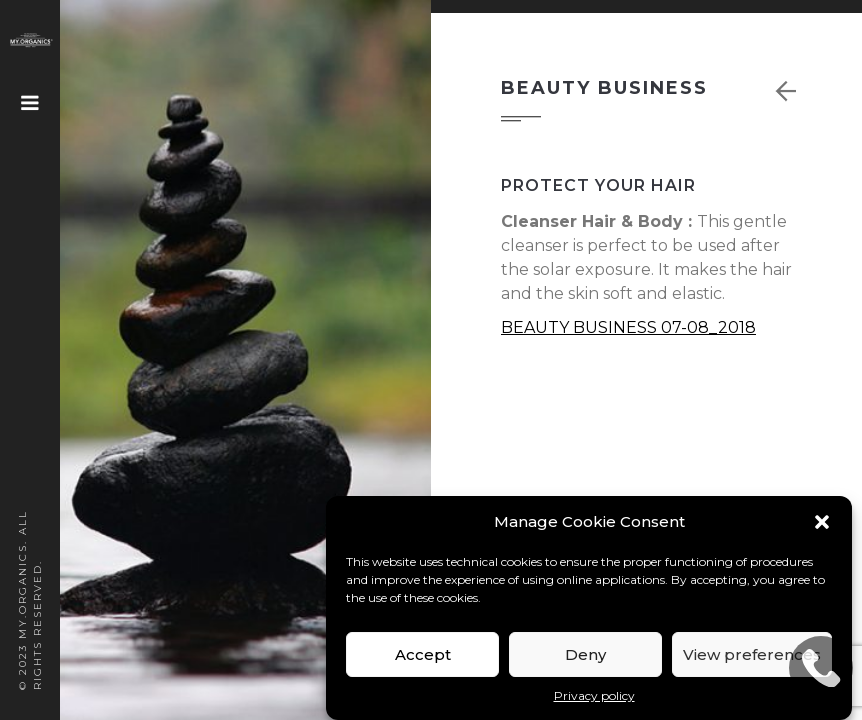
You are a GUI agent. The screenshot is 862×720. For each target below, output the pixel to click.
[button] (822, 522)
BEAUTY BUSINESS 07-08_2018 (628, 327)
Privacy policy (594, 695)
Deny (585, 654)
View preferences (752, 654)
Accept (423, 654)
